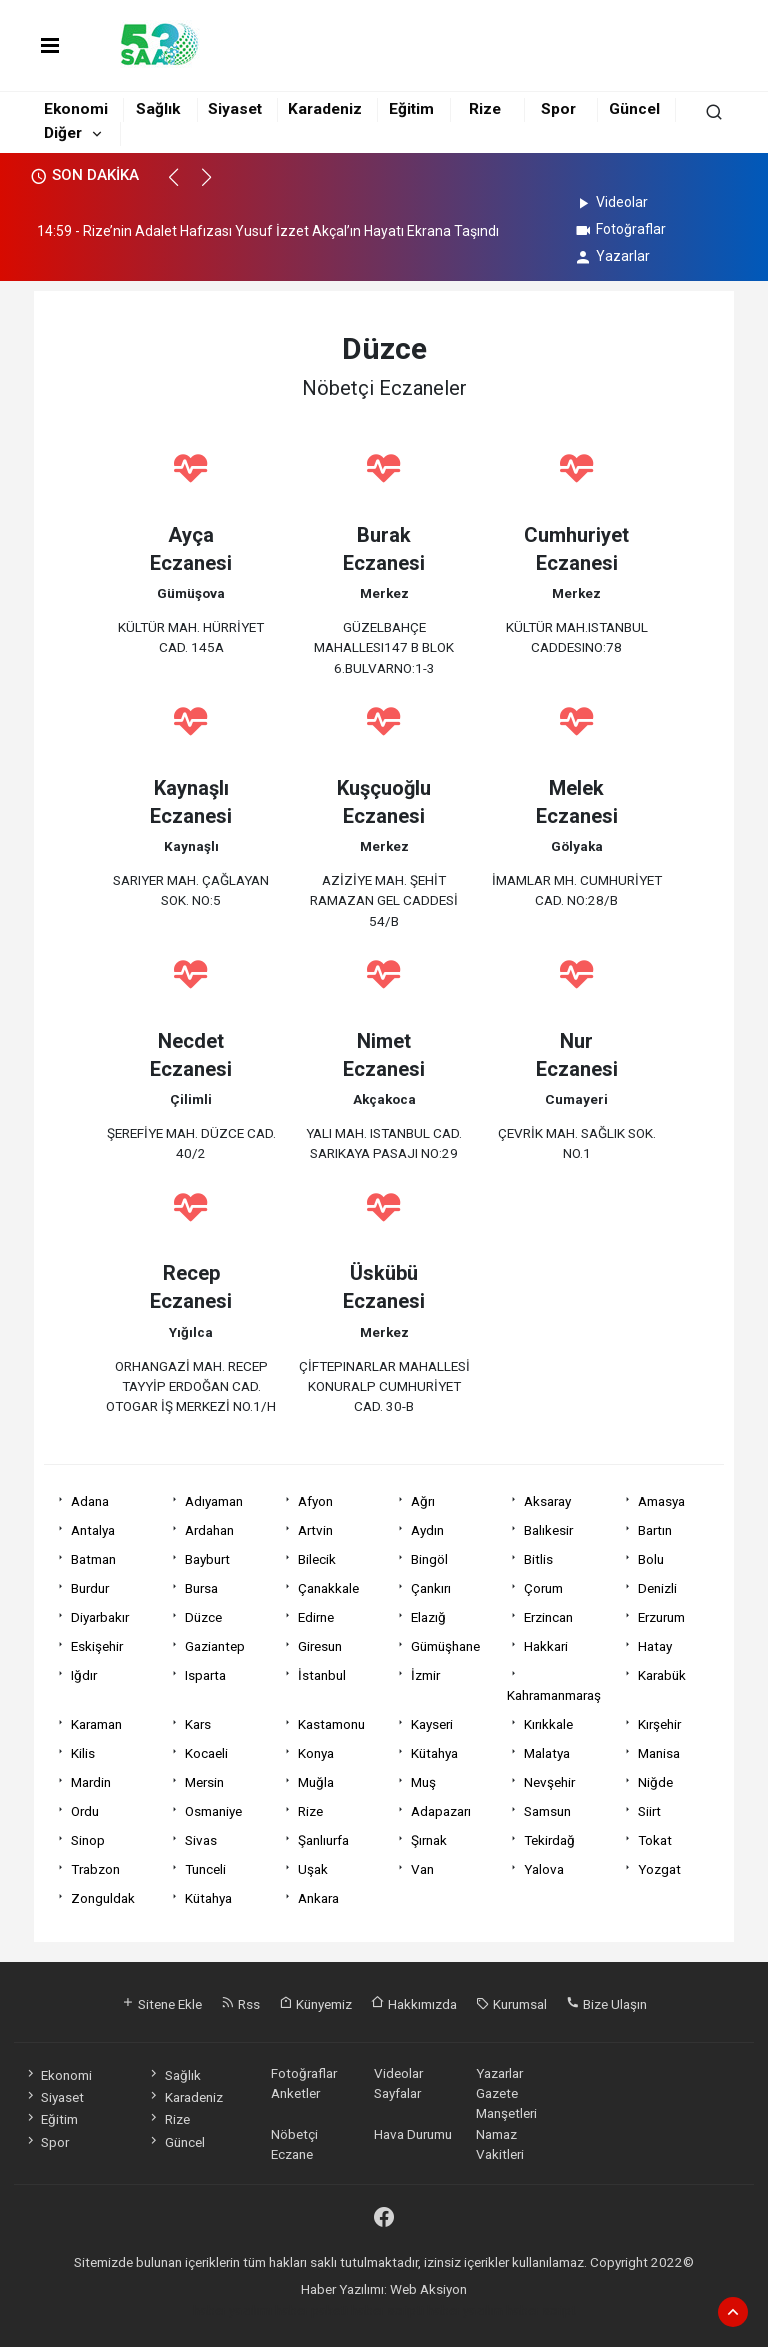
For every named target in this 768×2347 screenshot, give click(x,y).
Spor (558, 109)
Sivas (201, 1840)
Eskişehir (97, 1646)
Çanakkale (328, 1588)
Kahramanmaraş (554, 1695)
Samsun (547, 1811)
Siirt (649, 1811)
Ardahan (209, 1530)
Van (422, 1869)
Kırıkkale (548, 1724)
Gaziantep (215, 1646)
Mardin (91, 1782)
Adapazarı (441, 1811)
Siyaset (235, 109)
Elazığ (428, 1617)
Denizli (657, 1588)
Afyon (315, 1501)
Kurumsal (511, 2004)
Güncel (634, 109)
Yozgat (659, 1869)
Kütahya (434, 1753)
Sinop (88, 1840)
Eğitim (411, 109)
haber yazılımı (232, 2310)
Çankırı (431, 1588)
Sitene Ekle (161, 2004)
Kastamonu (331, 1724)
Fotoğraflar (619, 229)
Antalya (93, 1530)
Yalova (544, 1869)
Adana (90, 1501)
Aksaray (547, 1501)
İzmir (425, 1675)
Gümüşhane (445, 1646)
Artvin (315, 1530)
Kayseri (432, 1724)
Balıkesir (548, 1530)
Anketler (295, 2093)
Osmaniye (213, 1811)
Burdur (90, 1588)
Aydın (427, 1530)
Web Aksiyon (428, 2289)
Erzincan (548, 1617)
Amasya (661, 1501)
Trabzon (95, 1869)
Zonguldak (103, 1898)
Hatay (655, 1646)
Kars (198, 1724)
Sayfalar (397, 2093)
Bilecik (317, 1559)
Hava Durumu (413, 2134)
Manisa (659, 1753)
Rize (485, 109)
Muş (423, 1782)
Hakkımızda (414, 2004)
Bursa (201, 1588)
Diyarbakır (100, 1617)
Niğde (655, 1782)
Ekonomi (76, 109)
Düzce (203, 1617)
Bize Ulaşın (606, 2004)
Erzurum (661, 1617)
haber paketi (311, 2310)
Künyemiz (315, 2004)
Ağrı (423, 1501)
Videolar (610, 202)
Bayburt (207, 1559)
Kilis (83, 1753)
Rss (240, 2004)
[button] (182, 186)
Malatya (547, 1753)
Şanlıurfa (323, 1840)
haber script (541, 2310)
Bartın (655, 1530)
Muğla (316, 1782)
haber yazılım (465, 2310)
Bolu (651, 1559)
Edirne (316, 1617)
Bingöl (429, 1559)
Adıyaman (214, 1501)
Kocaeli (206, 1753)
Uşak (313, 1869)
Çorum (543, 1588)
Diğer (63, 133)
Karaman (96, 1724)
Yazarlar (611, 256)
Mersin (204, 1782)
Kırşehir (659, 1724)
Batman (93, 1559)
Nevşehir (549, 1782)
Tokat (655, 1840)
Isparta (205, 1675)
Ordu (85, 1811)
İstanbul (322, 1675)
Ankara (318, 1898)
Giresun (320, 1646)
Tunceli (205, 1869)
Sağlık (158, 109)
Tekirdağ (549, 1840)
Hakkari (546, 1646)
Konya (316, 1753)
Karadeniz (325, 109)
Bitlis (538, 1559)
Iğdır (84, 1675)
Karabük (662, 1675)
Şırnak (429, 1840)
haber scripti (387, 2310)
